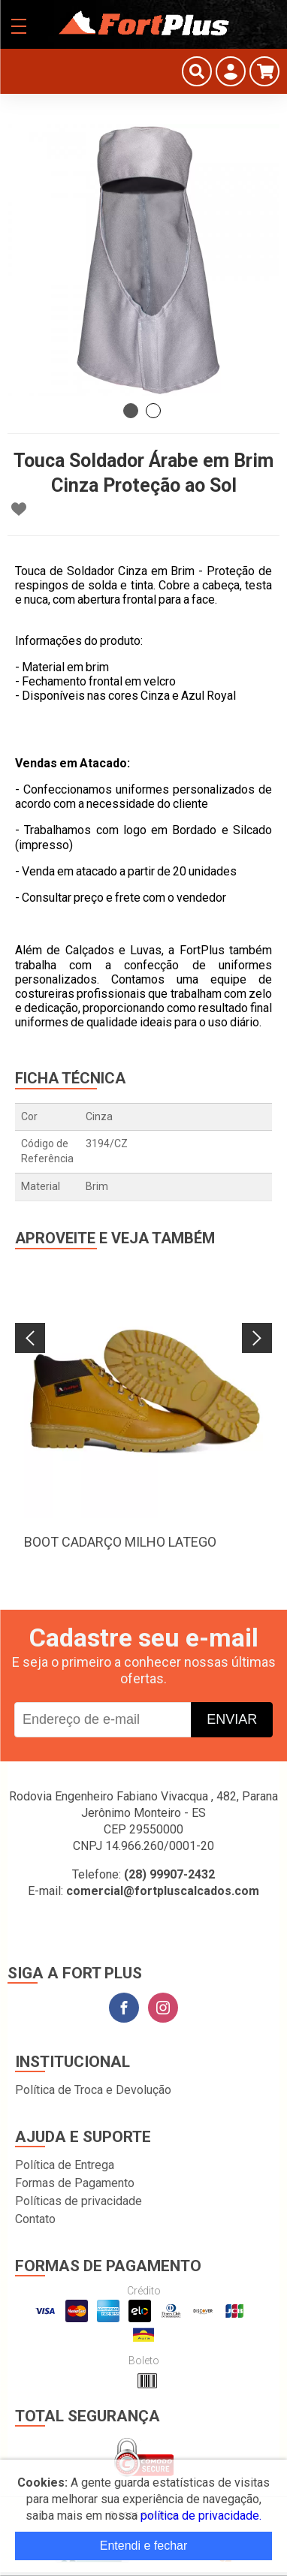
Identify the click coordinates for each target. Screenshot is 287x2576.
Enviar (232, 1719)
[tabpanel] (143, 260)
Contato (35, 2219)
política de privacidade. (200, 2515)
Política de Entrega (64, 2165)
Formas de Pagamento (74, 2183)
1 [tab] (130, 410)
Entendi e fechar (144, 2545)
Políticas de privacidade (78, 2201)
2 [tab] (153, 410)
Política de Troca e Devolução (93, 2090)
